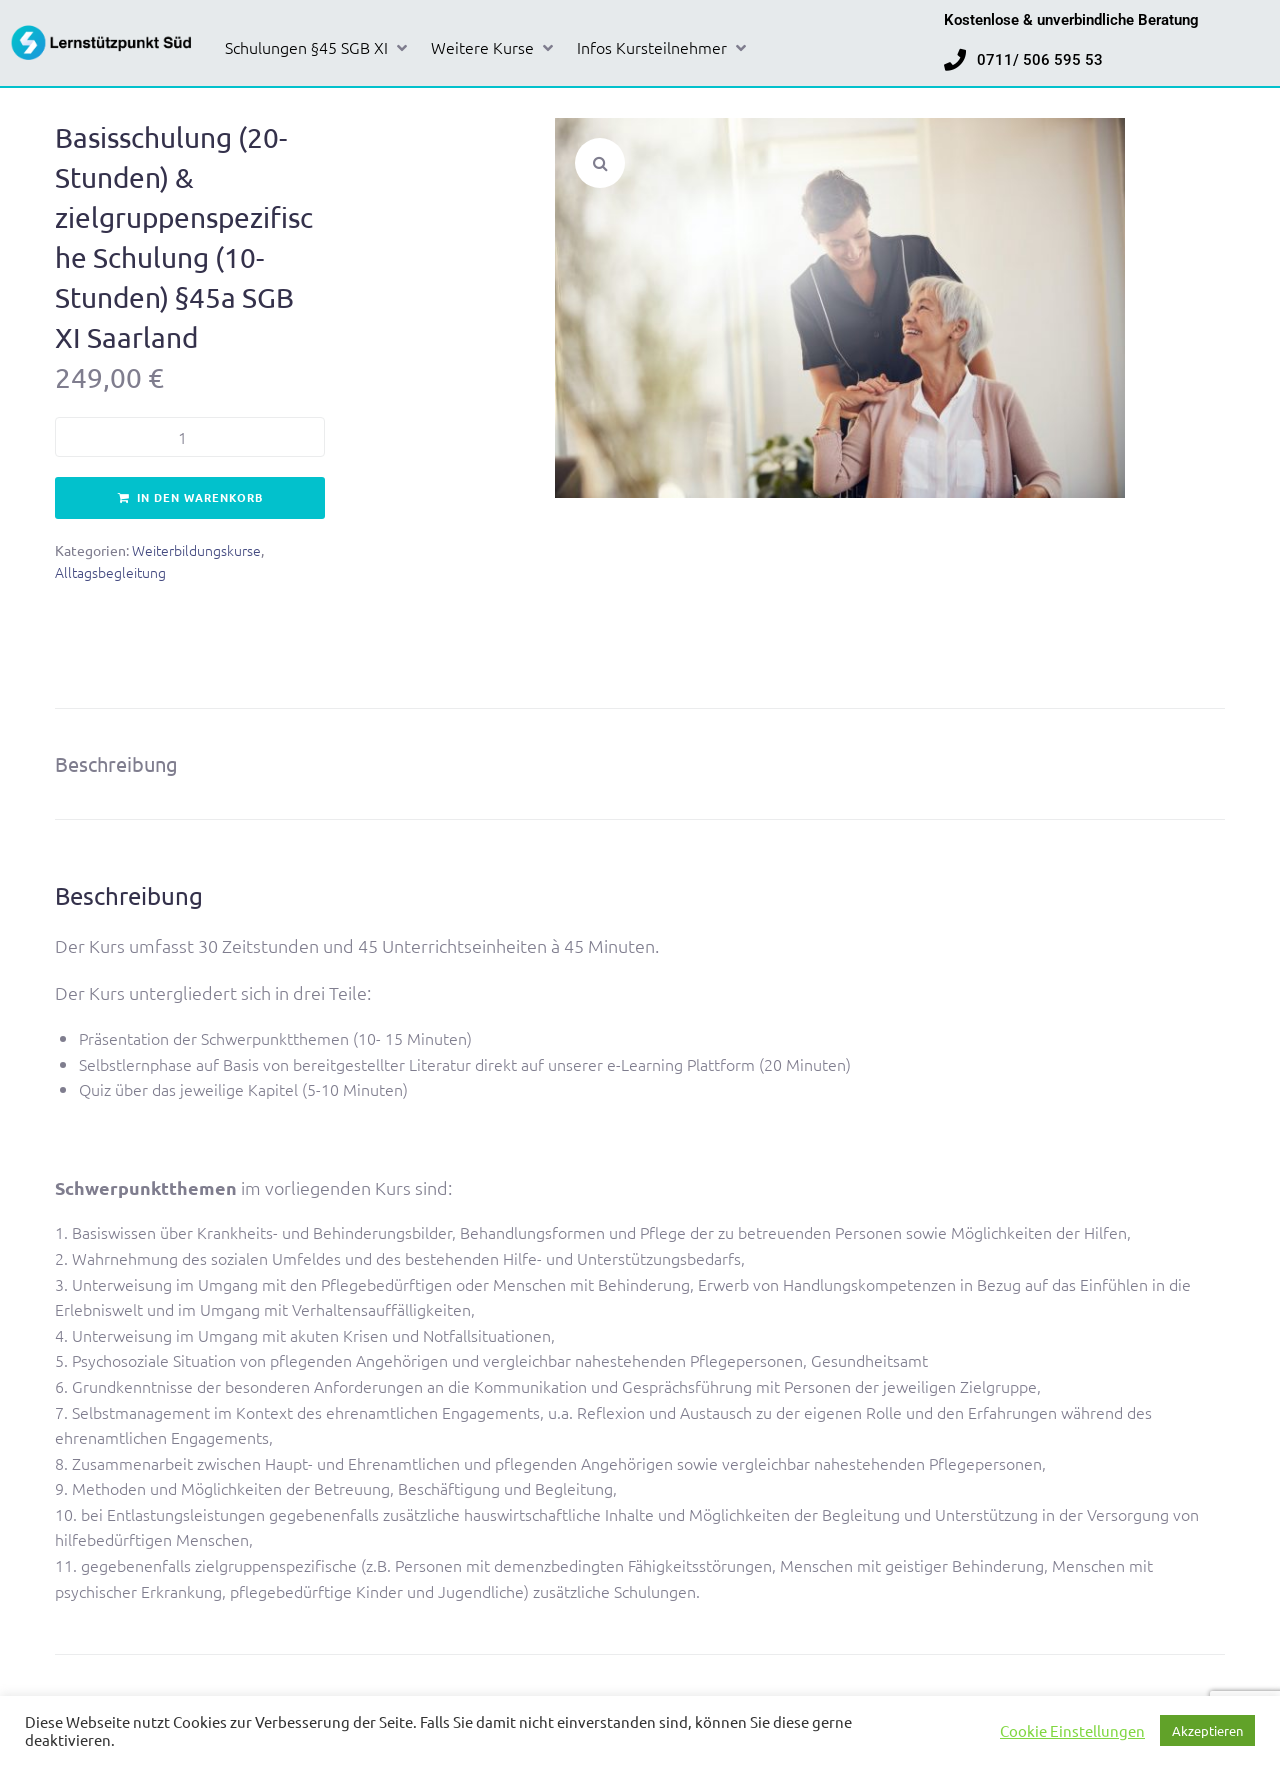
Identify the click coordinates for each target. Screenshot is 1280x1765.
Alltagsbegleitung (110, 572)
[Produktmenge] (190, 437)
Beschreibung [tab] (116, 763)
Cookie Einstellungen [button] (1072, 1731)
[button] (318, 48)
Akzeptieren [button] (1207, 1730)
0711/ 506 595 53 (1040, 60)
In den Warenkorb (200, 497)
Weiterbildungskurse (196, 550)
